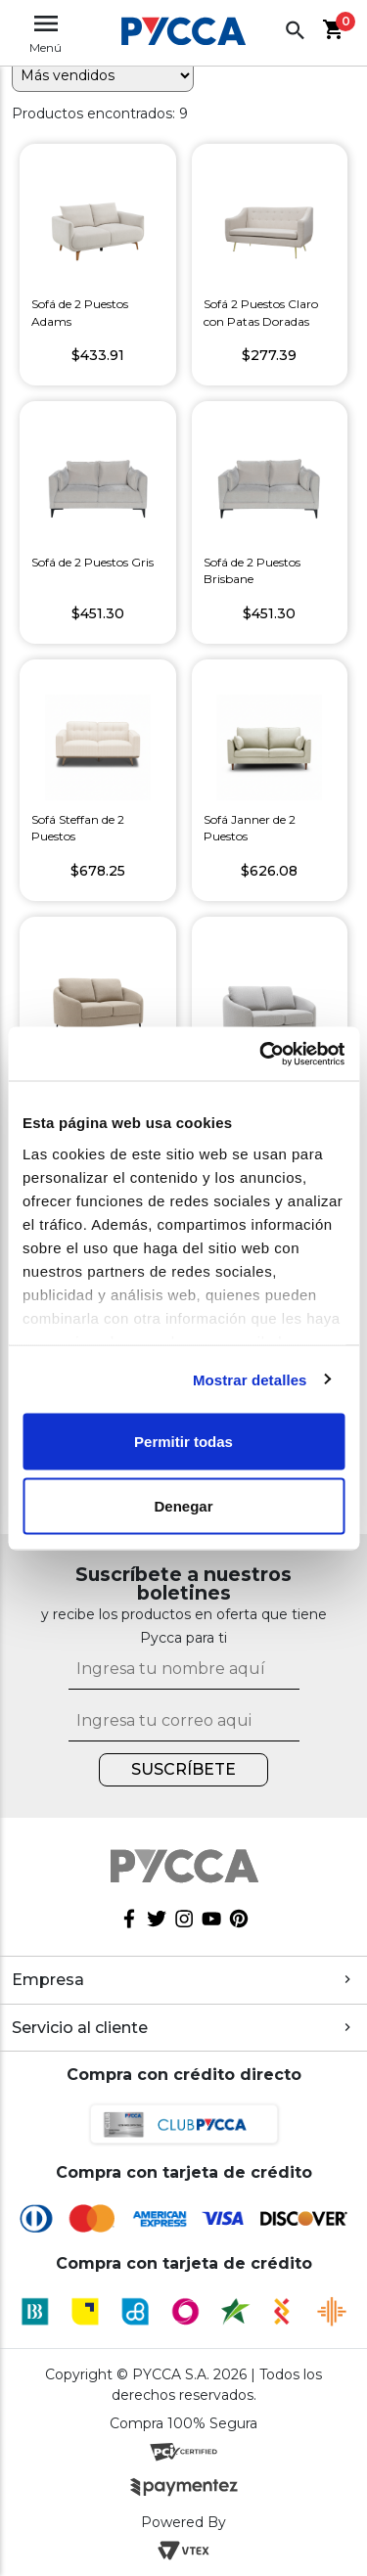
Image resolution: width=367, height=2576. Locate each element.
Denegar (183, 1505)
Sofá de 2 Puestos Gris (92, 562)
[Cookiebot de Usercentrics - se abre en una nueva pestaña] (261, 1053)
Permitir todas (183, 1441)
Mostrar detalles (250, 1379)
